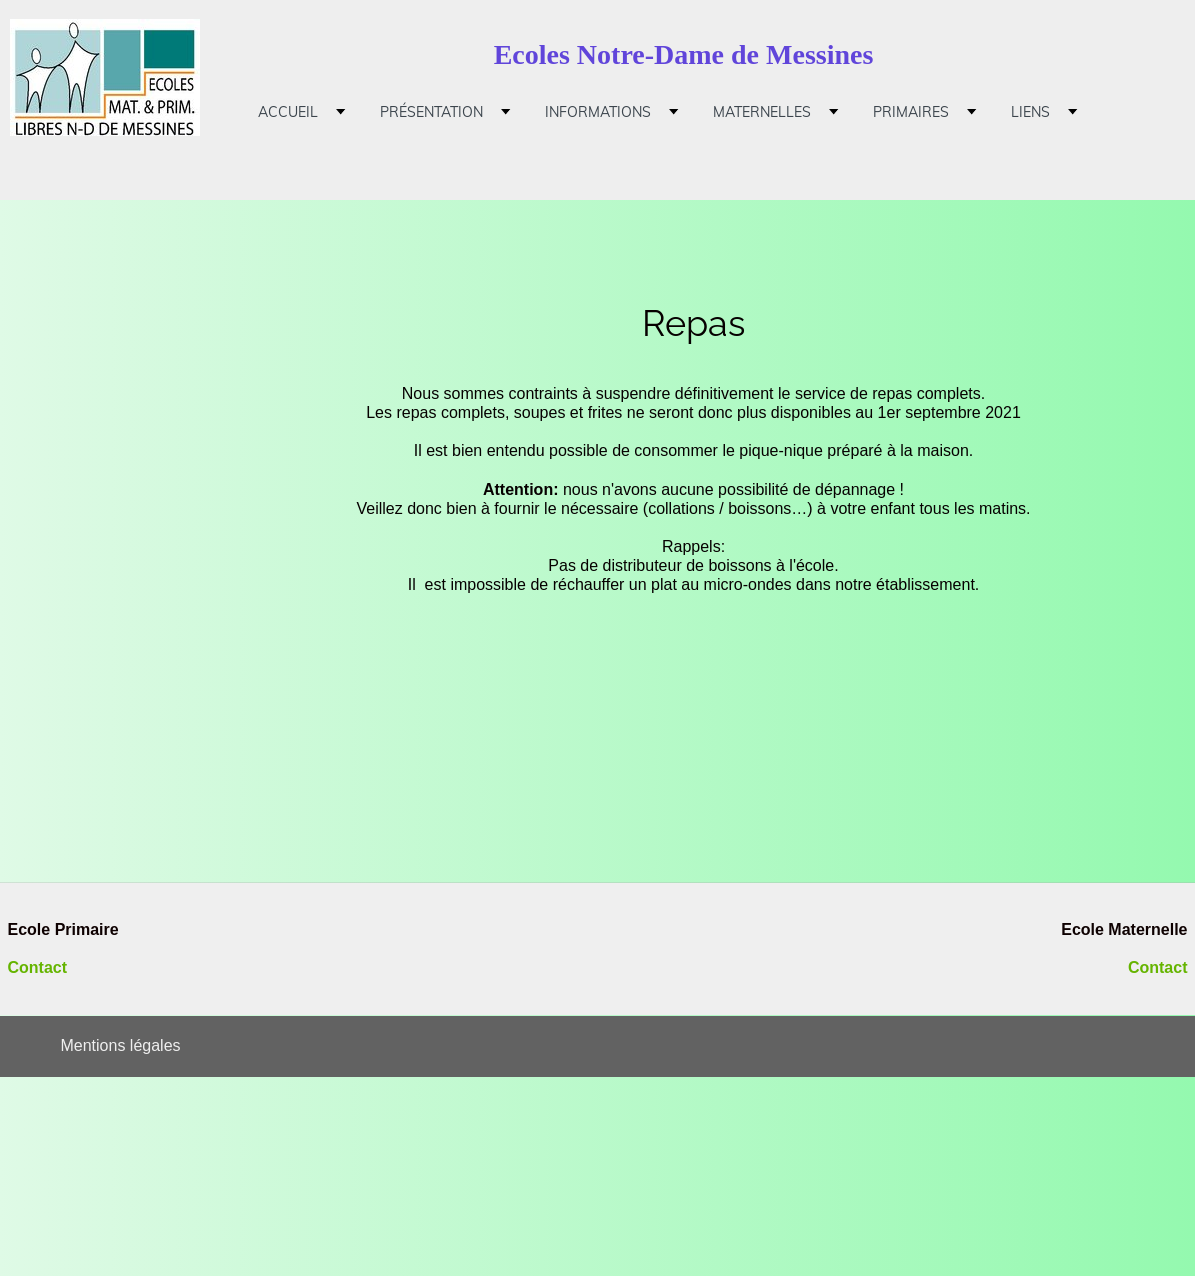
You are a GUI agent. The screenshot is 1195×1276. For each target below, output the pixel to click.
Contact (38, 967)
